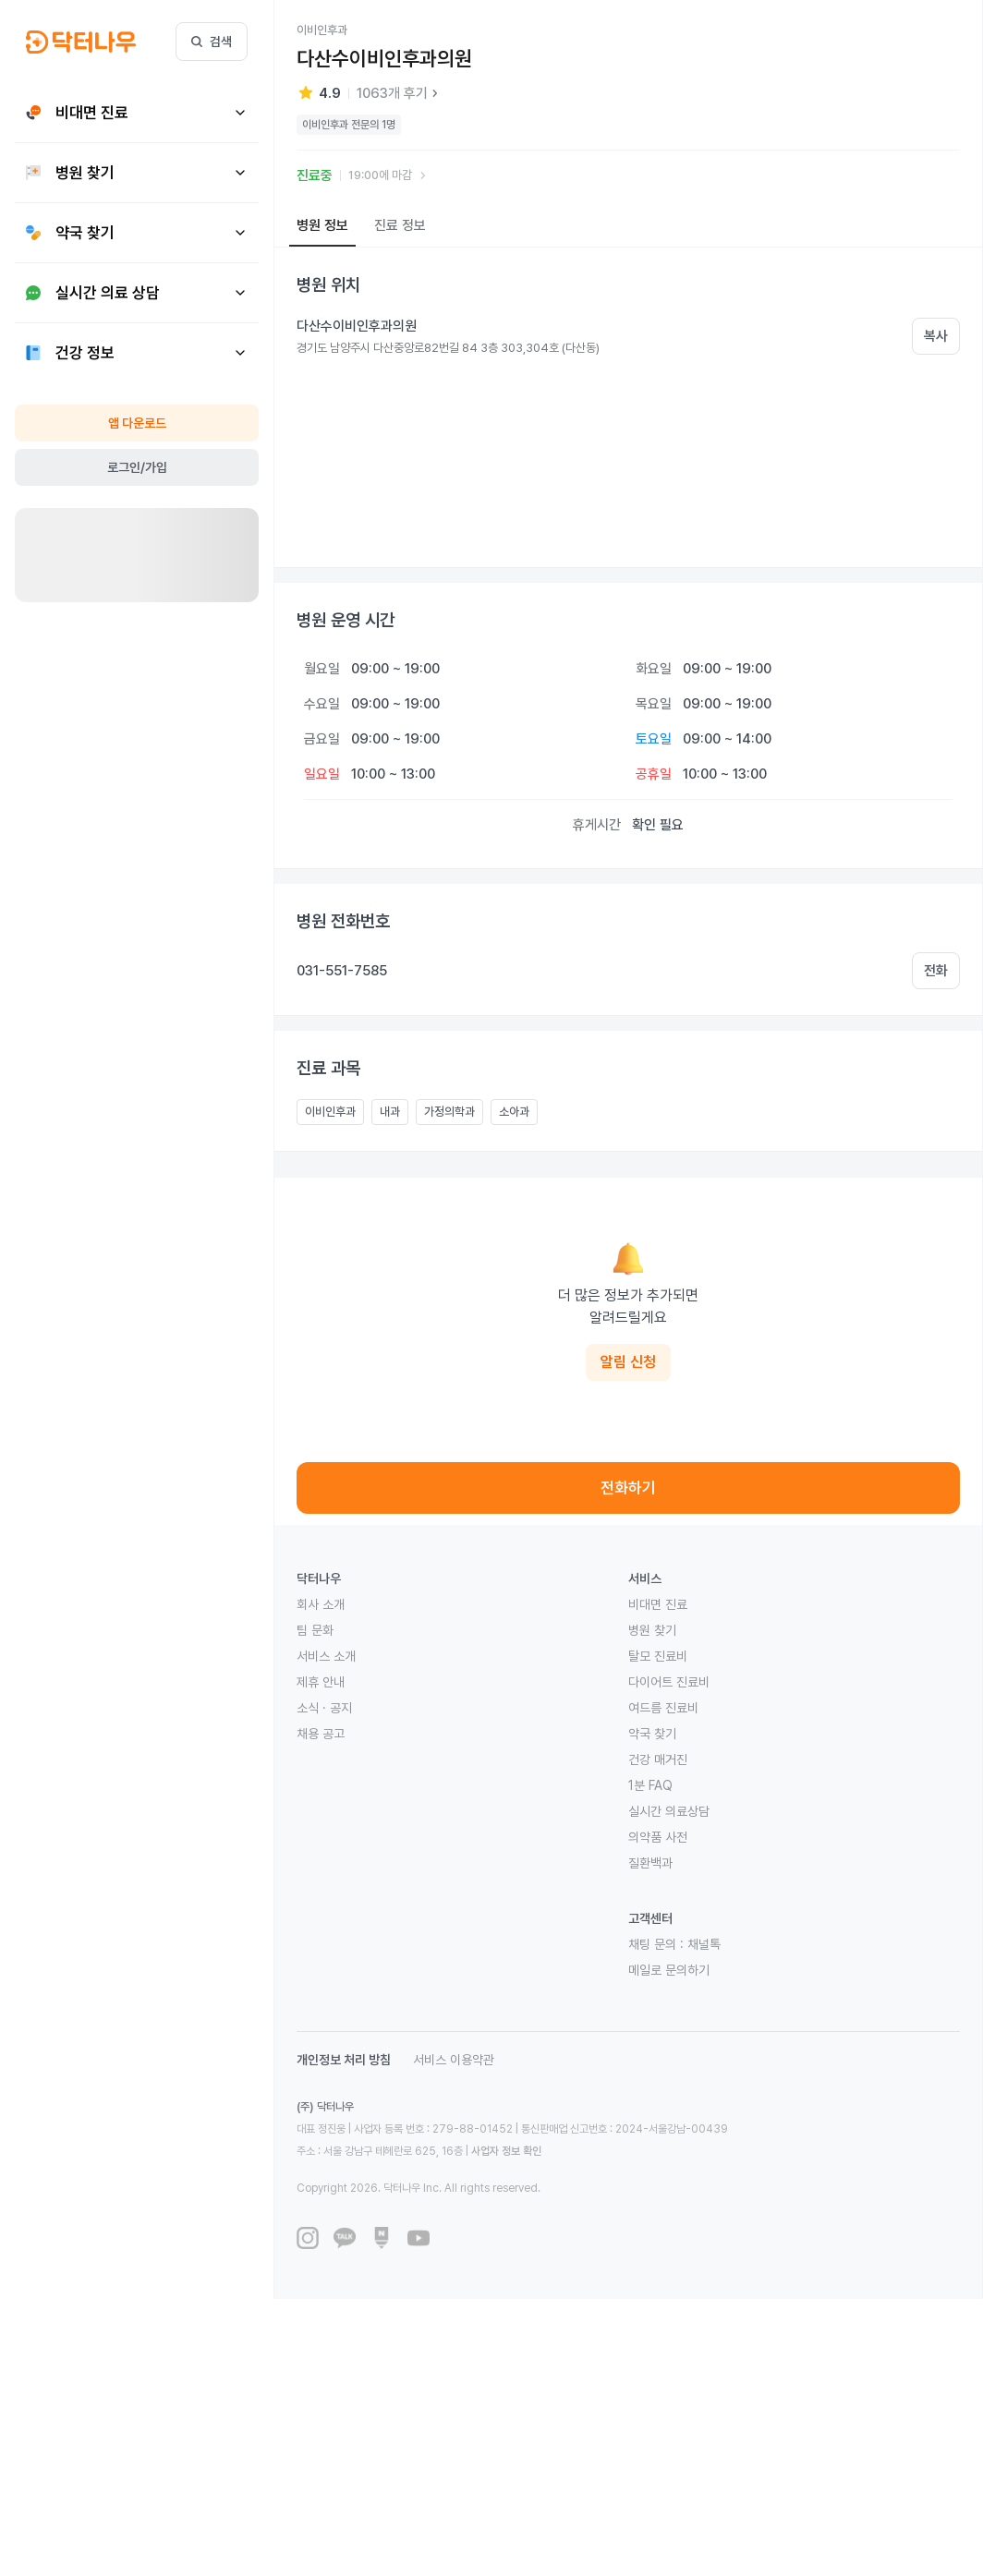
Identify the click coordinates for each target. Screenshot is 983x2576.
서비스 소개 (326, 1656)
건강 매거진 (657, 1759)
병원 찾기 (652, 1630)
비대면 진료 (657, 1604)
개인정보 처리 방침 (344, 2059)
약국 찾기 (652, 1733)
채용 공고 (321, 1733)
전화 (936, 970)
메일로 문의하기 (669, 1970)
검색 (211, 41)
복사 (936, 336)
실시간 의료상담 (669, 1811)
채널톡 (704, 1944)
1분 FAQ (650, 1785)
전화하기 (628, 1488)
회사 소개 (321, 1604)
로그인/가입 (137, 467)
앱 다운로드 (137, 423)
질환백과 (650, 1863)
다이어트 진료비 (669, 1682)
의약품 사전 (657, 1837)
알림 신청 (628, 1362)
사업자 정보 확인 (506, 2151)
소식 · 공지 (324, 1707)
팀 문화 (315, 1630)
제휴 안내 (321, 1682)
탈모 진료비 (657, 1656)
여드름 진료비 (663, 1707)
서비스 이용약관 (453, 2059)
